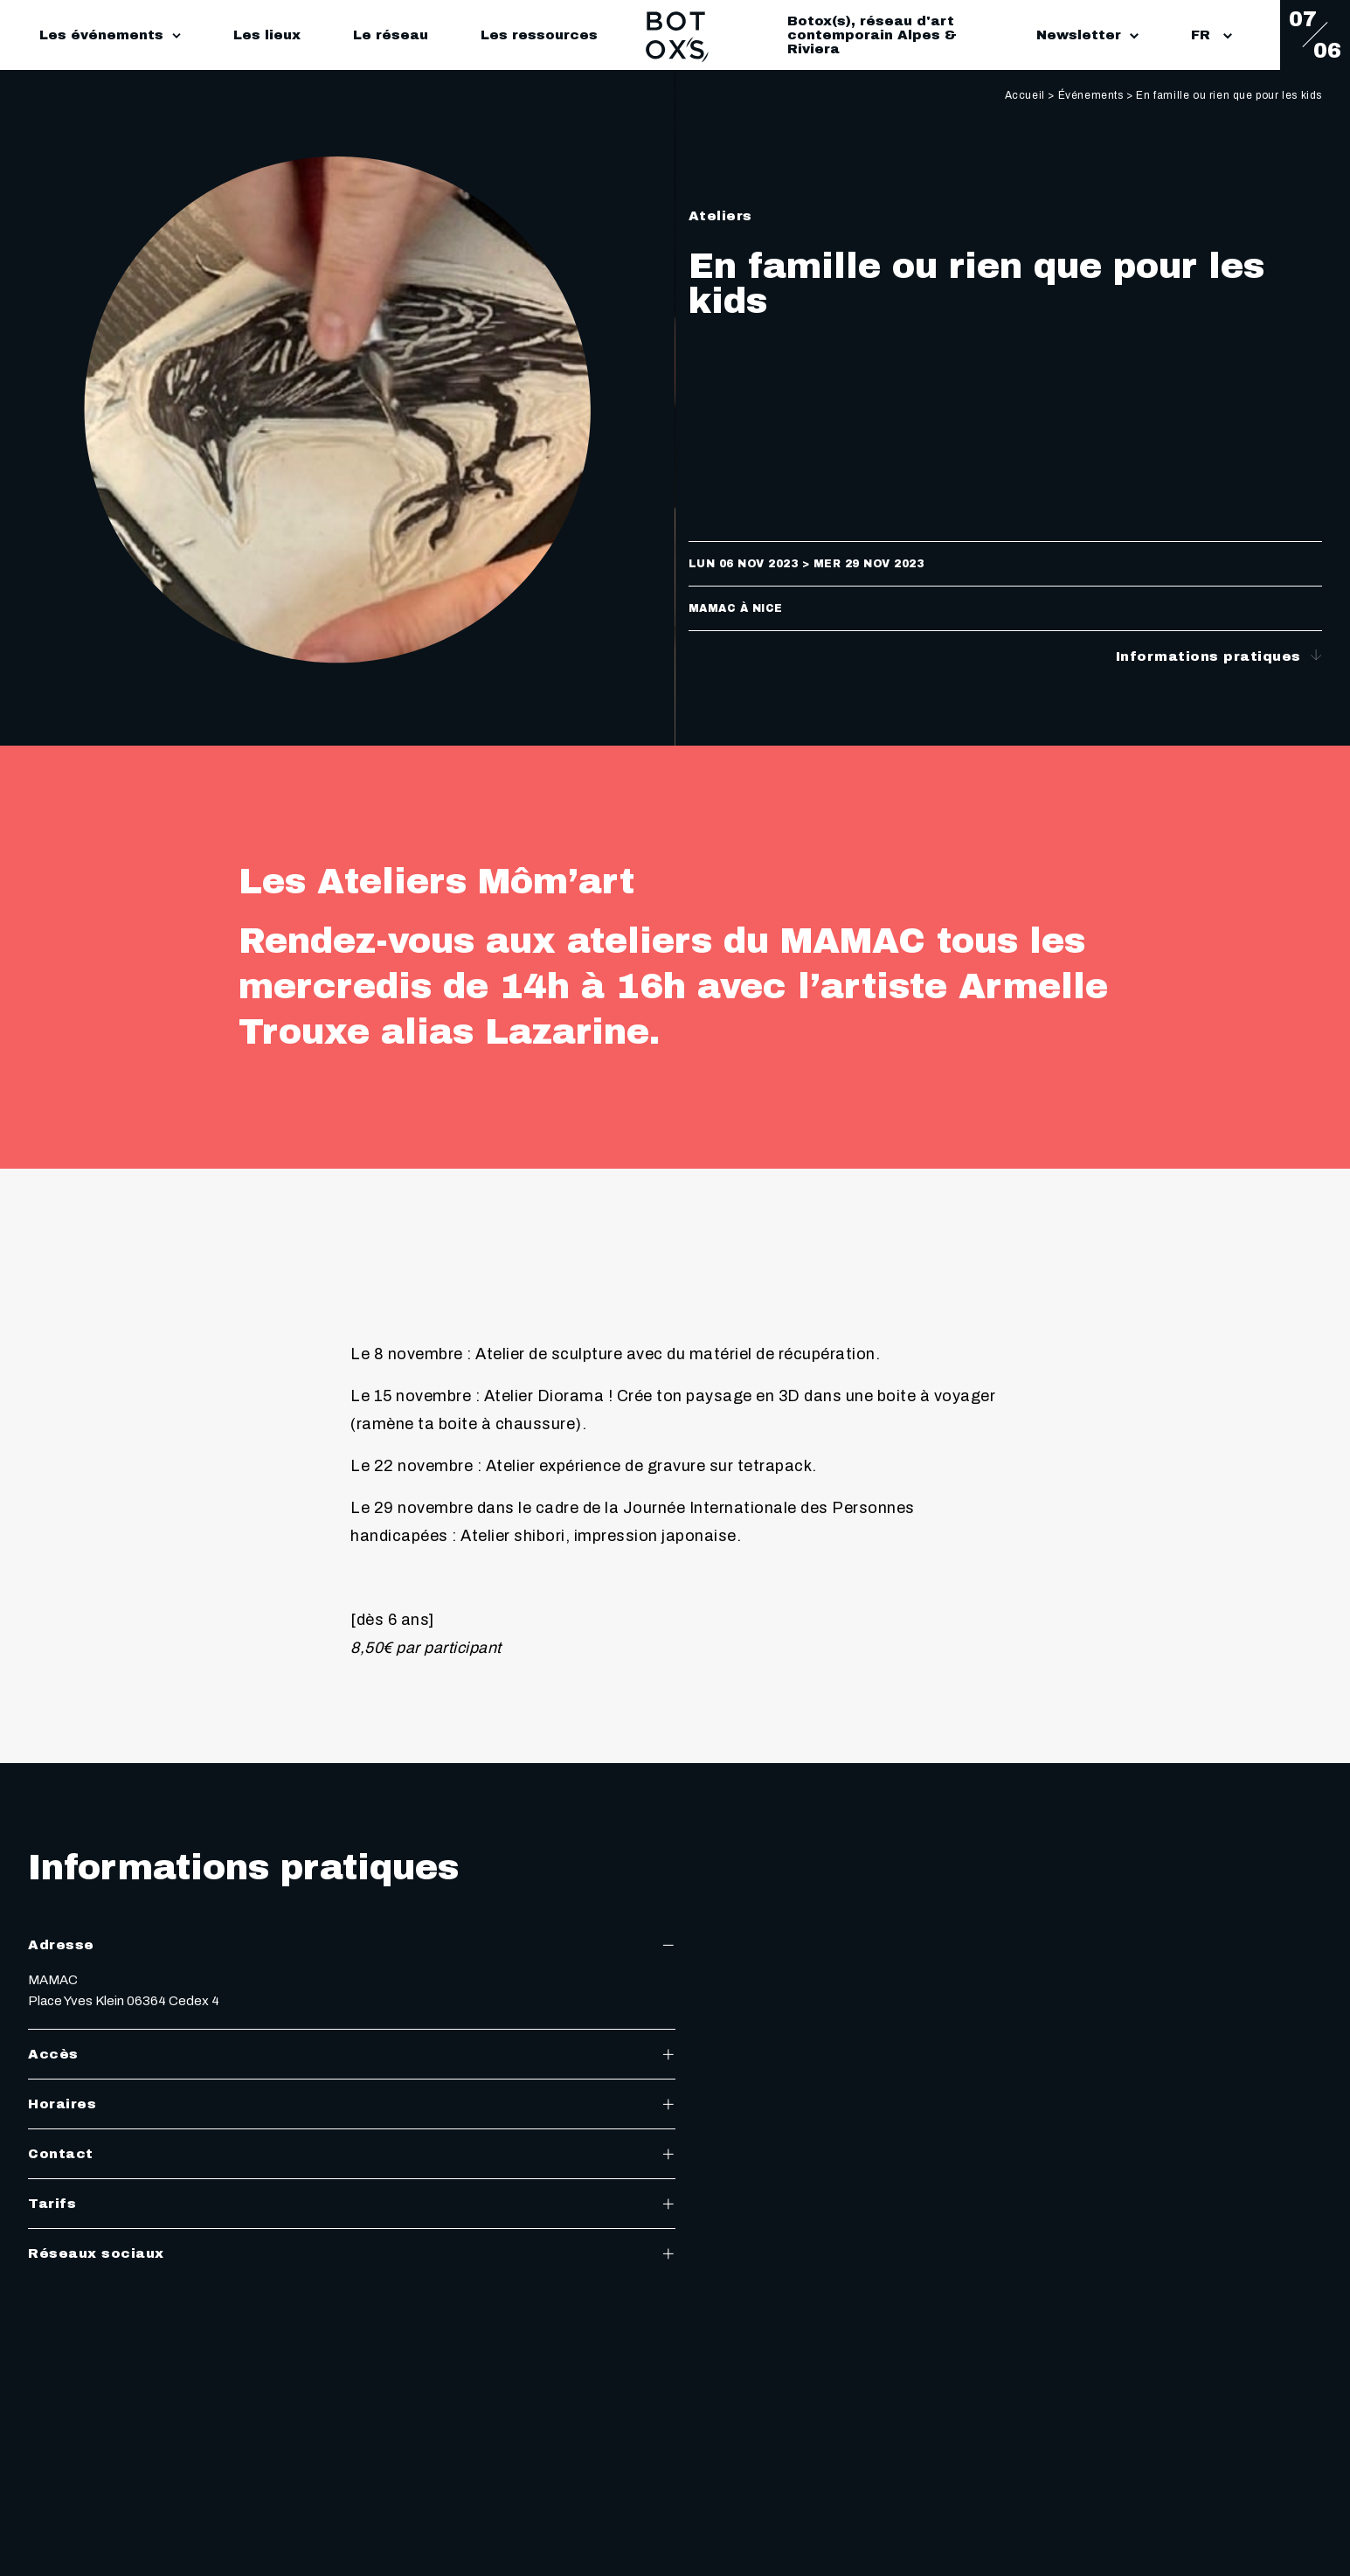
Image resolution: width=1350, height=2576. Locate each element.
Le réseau (390, 35)
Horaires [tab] (351, 2104)
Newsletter (1087, 35)
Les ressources (539, 35)
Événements (1091, 95)
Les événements (101, 35)
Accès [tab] (351, 2054)
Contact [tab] (351, 2154)
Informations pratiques (1219, 656)
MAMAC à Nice (736, 608)
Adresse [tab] (351, 1945)
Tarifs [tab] (351, 2204)
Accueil (1025, 95)
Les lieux (267, 35)
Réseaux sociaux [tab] (351, 2253)
